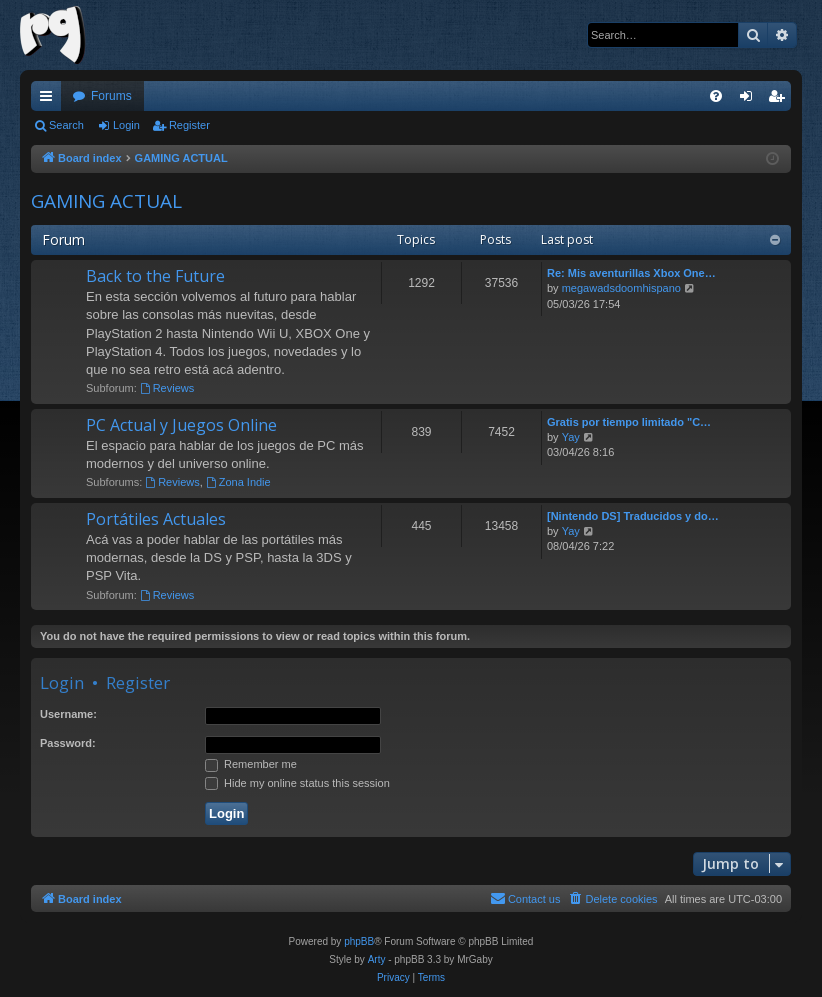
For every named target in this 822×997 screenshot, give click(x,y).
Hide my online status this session (297, 783)
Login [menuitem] (750, 100)
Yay (571, 437)
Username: (68, 714)
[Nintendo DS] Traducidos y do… (633, 516)
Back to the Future (155, 276)
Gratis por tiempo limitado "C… (629, 422)
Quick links (50, 100)
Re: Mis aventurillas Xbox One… (631, 273)
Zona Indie (238, 482)
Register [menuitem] (780, 100)
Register (189, 125)
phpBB (359, 941)
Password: (68, 743)
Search (66, 125)
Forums (111, 96)
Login (126, 125)
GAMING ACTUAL (106, 201)
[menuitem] (716, 96)
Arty (377, 959)
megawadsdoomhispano (621, 288)
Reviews (167, 388)
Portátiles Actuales (156, 519)
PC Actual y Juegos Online (181, 425)
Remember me (251, 764)
